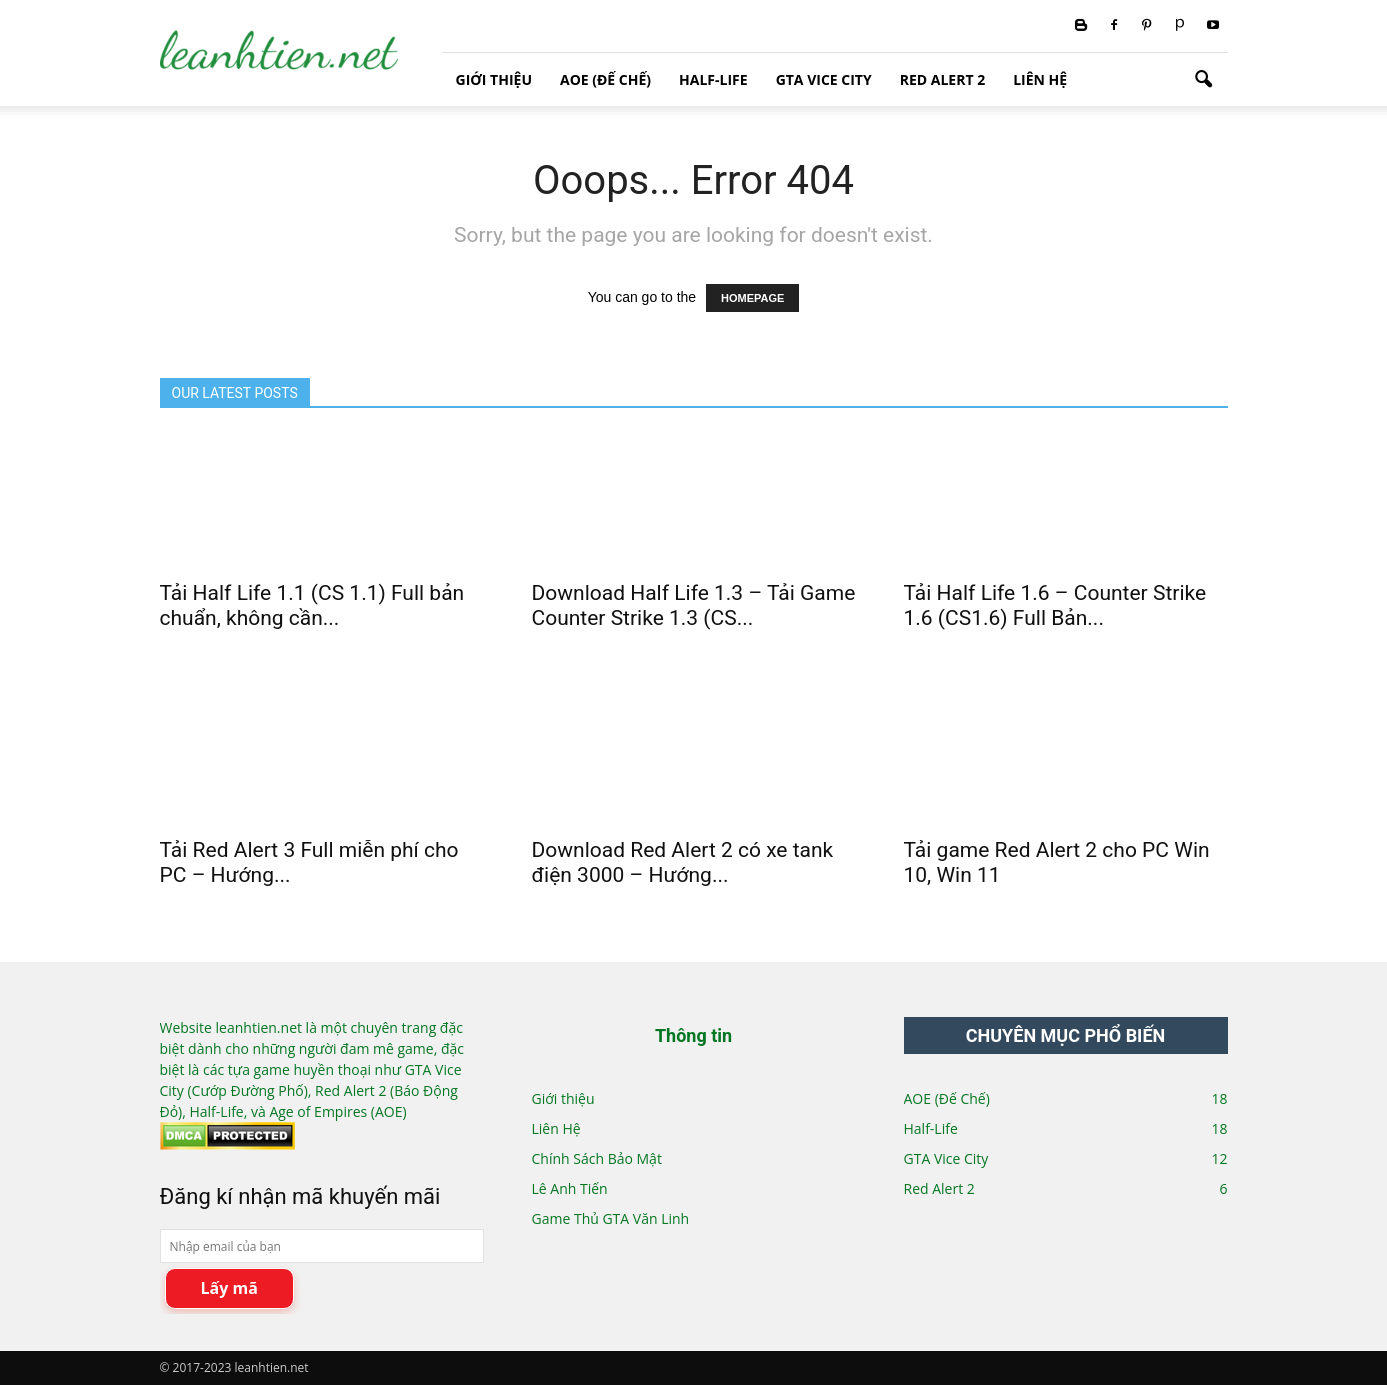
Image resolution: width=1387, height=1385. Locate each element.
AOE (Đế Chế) (605, 79)
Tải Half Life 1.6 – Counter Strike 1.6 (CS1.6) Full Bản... (1055, 605)
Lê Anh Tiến (570, 1188)
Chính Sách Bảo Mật (597, 1158)
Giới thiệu (494, 79)
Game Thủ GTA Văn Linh (611, 1218)
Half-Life (713, 79)
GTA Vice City (824, 79)
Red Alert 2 (942, 79)
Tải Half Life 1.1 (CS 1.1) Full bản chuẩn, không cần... (312, 605)
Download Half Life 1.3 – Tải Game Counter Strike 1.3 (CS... (694, 605)
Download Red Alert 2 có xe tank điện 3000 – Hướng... (683, 862)
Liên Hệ (1040, 79)
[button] (1204, 80)
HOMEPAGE (752, 298)
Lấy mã (229, 1288)
